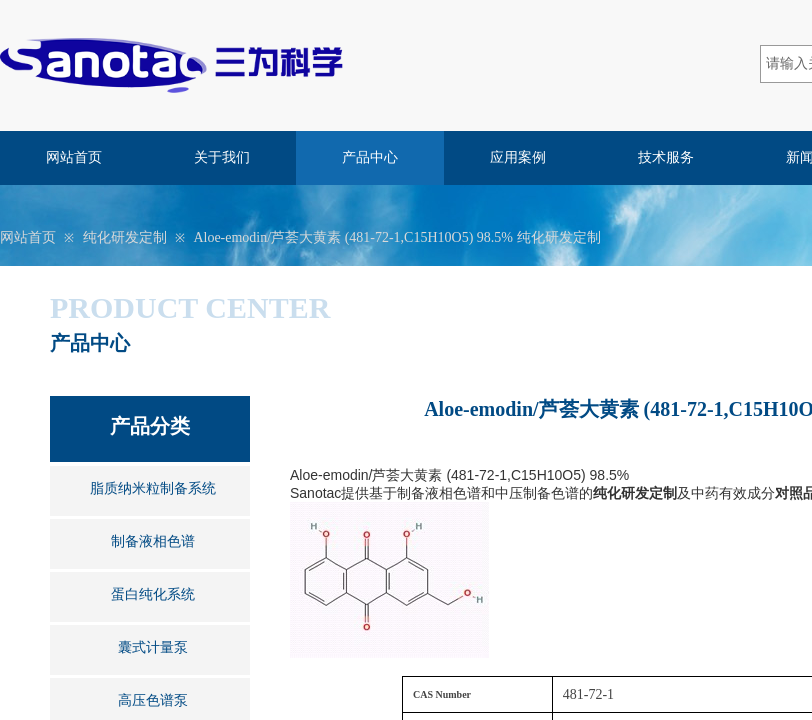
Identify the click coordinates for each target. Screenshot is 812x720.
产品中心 (370, 157)
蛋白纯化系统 (153, 594)
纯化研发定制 (125, 237)
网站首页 (74, 157)
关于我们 (222, 157)
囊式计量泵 (153, 647)
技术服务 (666, 157)
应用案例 (518, 157)
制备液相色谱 (153, 541)
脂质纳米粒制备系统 (153, 488)
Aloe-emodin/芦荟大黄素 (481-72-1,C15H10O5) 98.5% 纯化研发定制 (396, 237)
